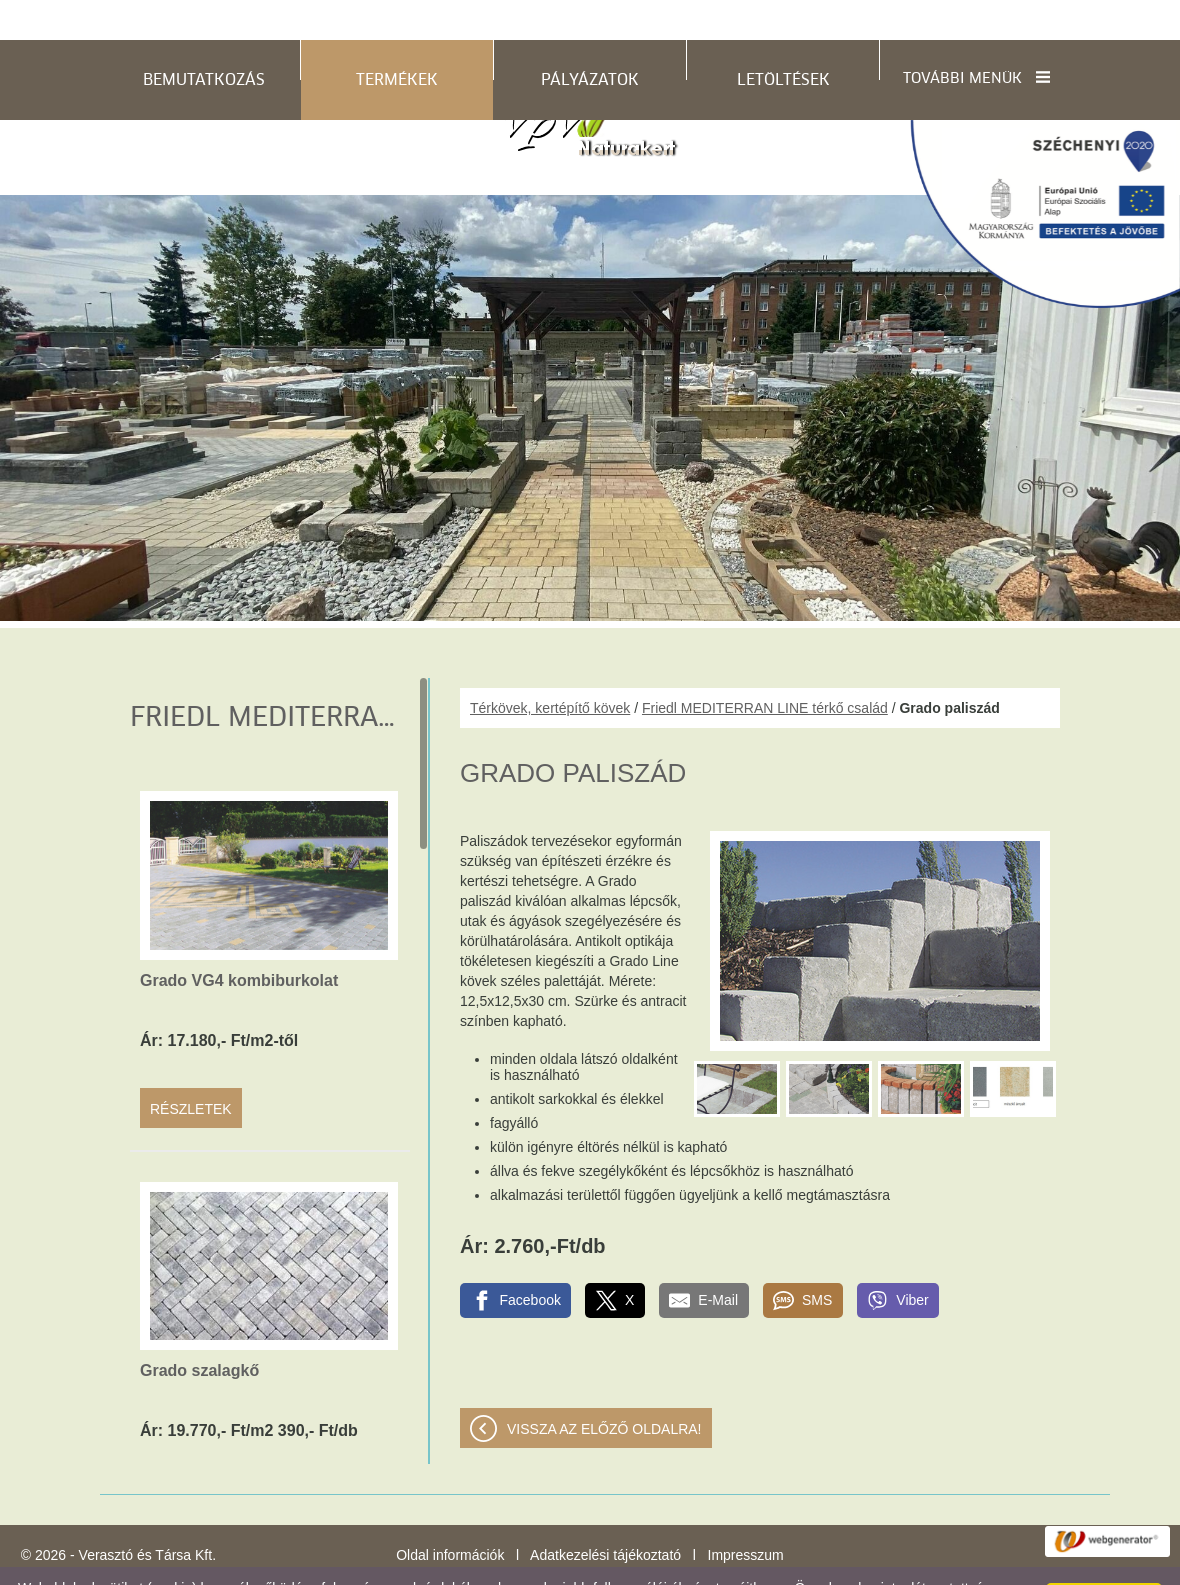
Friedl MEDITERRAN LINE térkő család (765, 668)
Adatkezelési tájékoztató (605, 1515)
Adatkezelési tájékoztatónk (692, 1564)
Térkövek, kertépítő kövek (550, 668)
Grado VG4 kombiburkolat (239, 940)
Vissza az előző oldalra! (604, 1389)
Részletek (191, 1069)
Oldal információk (450, 1515)
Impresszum (746, 1515)
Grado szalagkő (199, 1330)
